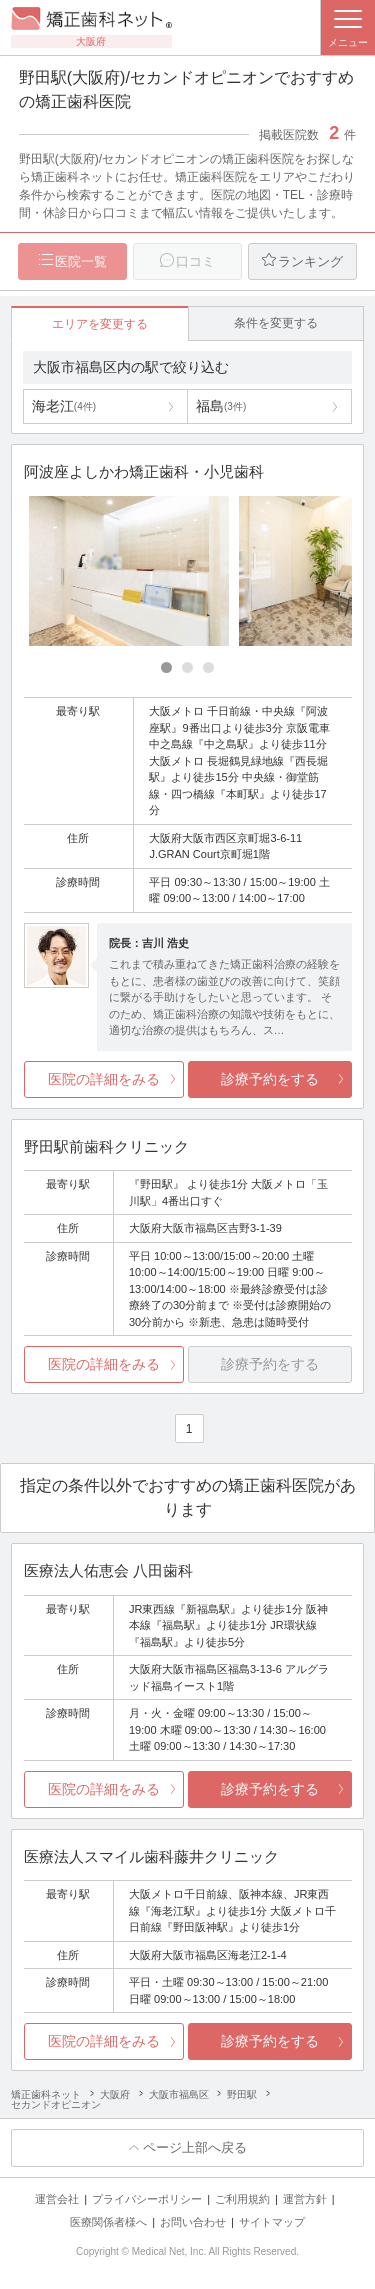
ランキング (310, 261)
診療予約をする (270, 1079)
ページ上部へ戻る (195, 2147)
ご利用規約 (242, 2199)
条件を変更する (276, 323)
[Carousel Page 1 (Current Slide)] (166, 667)
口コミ (195, 261)
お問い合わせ (193, 2222)
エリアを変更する (100, 324)
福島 (221, 406)
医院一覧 (81, 261)
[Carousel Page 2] (187, 667)
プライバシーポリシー (147, 2199)
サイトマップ (272, 2222)
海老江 (64, 406)
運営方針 (305, 2199)
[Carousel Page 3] (208, 667)
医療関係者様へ (108, 2222)
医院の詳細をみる (104, 1079)
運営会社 (57, 2199)
